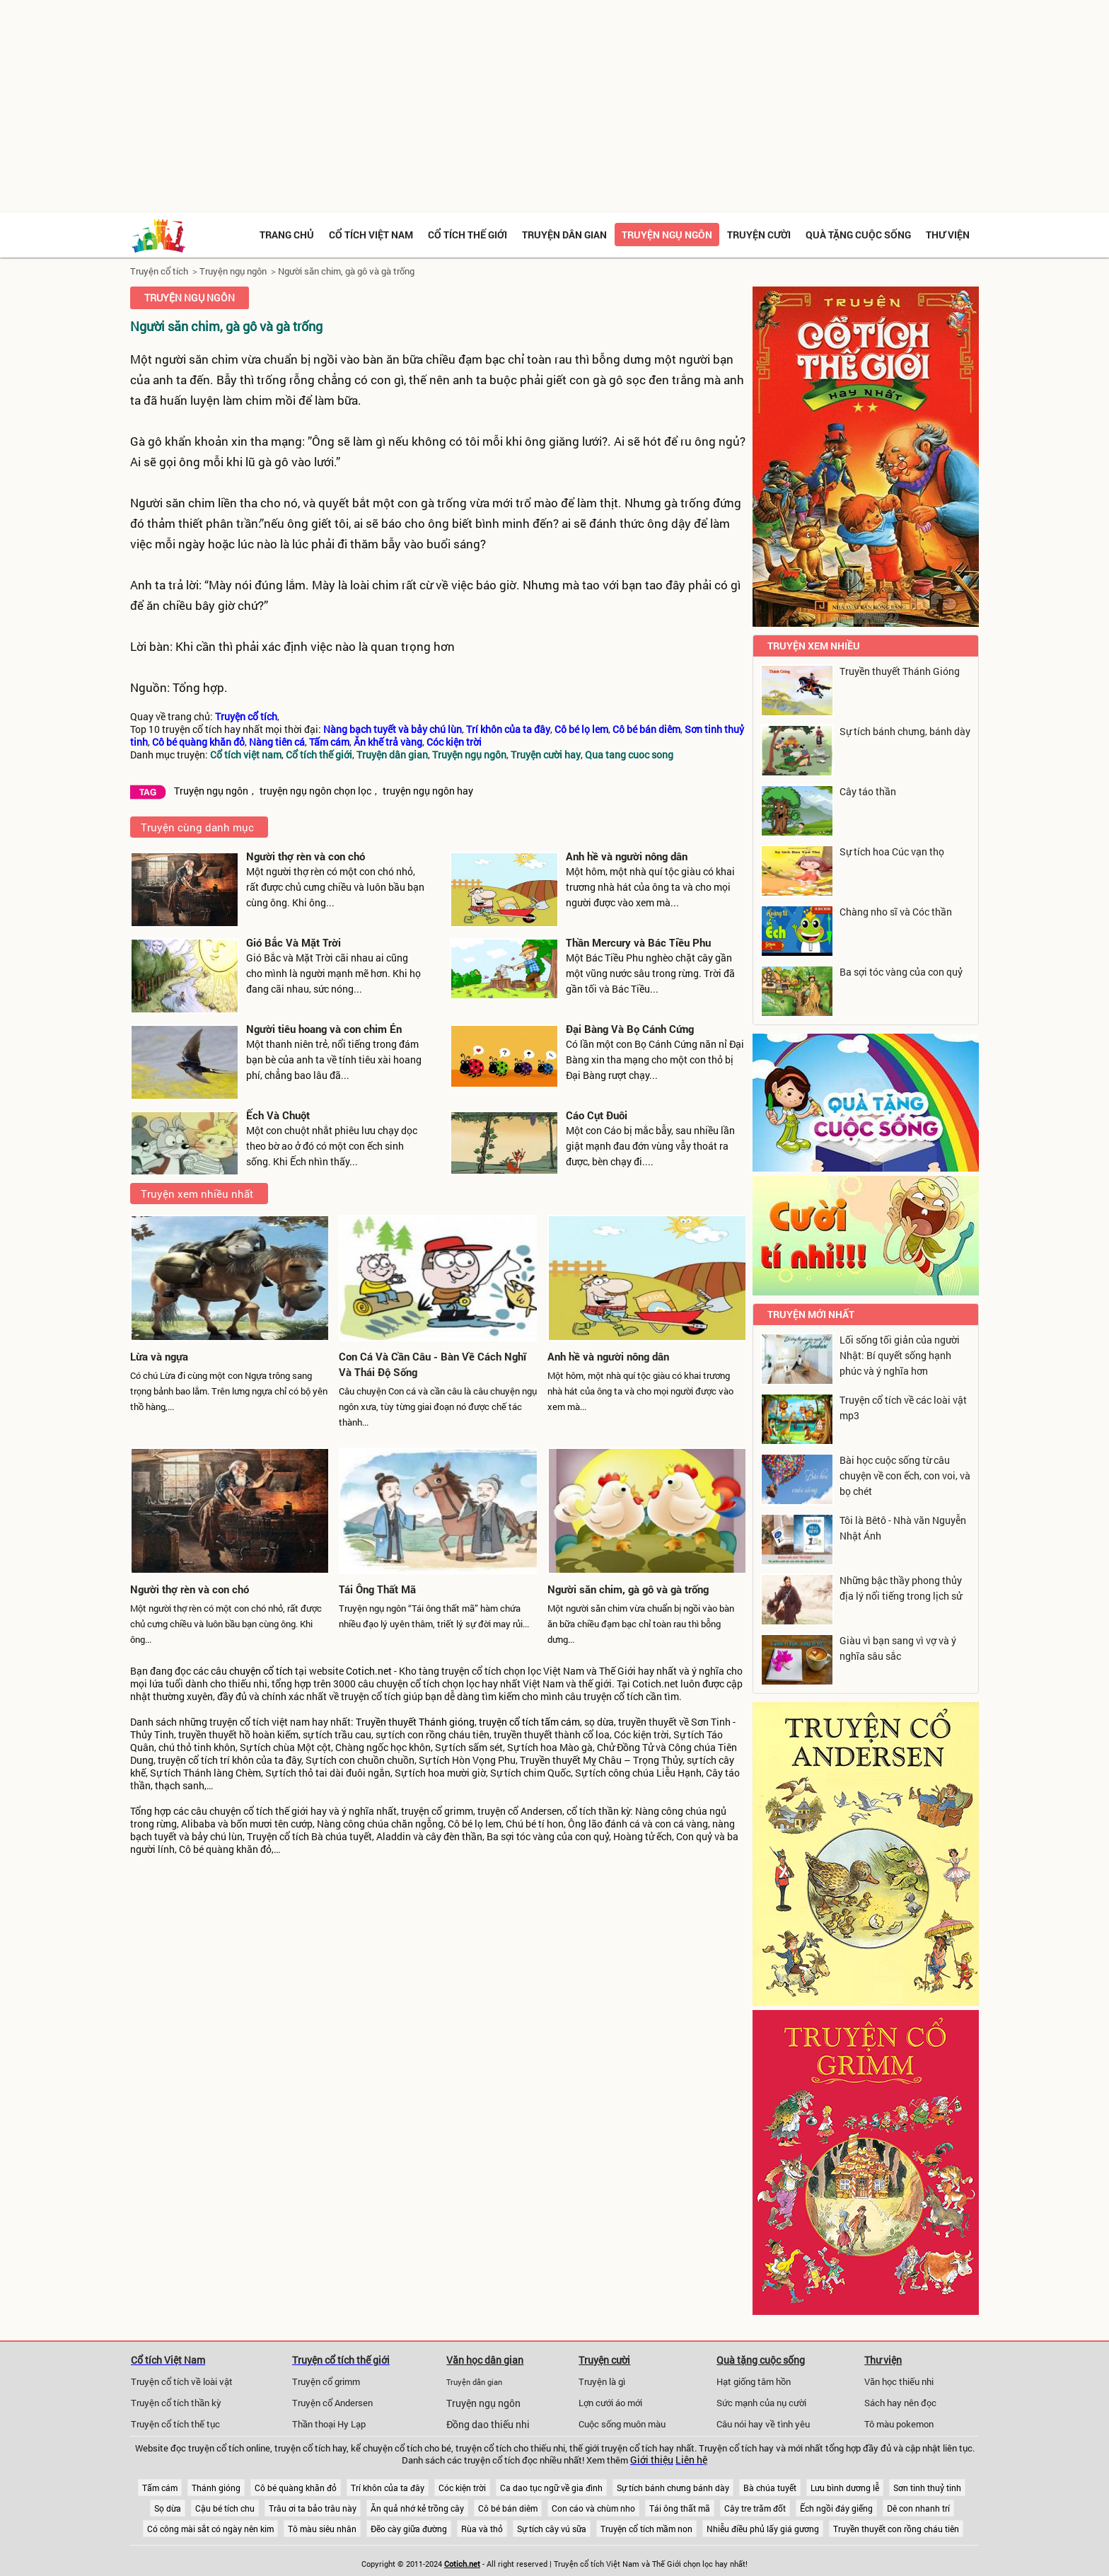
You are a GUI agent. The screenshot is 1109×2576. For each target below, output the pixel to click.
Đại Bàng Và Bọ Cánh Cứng (630, 1029)
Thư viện (948, 234)
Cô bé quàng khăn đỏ (296, 2487)
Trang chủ (287, 234)
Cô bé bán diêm (508, 2508)
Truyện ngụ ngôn (667, 234)
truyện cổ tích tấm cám (529, 1722)
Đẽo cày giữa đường (409, 2528)
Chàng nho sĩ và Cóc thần (896, 911)
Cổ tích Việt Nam (168, 2360)
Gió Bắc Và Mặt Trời (293, 942)
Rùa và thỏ (482, 2528)
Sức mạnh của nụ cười (761, 2402)
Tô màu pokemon (899, 2424)
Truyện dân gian (564, 234)
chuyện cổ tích (261, 1671)
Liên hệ (691, 2460)
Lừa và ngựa (159, 1356)
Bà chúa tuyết (769, 2487)
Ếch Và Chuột (278, 1115)
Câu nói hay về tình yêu (763, 2424)
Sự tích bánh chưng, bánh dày (905, 731)
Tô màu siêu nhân (322, 2528)
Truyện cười (759, 234)
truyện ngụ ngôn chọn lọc (315, 791)
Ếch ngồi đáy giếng (836, 2508)
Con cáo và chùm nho (593, 2508)
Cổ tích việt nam (371, 234)
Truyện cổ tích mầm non (646, 2528)
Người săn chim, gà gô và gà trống (346, 271)
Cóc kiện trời (462, 2487)
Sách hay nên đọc (900, 2402)
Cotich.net (369, 1671)
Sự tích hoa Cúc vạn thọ (892, 851)
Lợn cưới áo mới (610, 2402)
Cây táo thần (868, 791)
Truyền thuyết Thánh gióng (415, 1722)
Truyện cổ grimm (326, 2381)
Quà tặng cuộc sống (858, 234)
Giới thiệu (651, 2460)
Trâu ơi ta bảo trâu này (312, 2508)
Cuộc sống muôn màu (622, 2424)
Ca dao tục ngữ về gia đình (551, 2487)
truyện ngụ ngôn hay (428, 791)
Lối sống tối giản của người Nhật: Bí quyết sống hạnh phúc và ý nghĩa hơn (900, 1355)
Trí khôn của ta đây (387, 2487)
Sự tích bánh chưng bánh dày (673, 2487)
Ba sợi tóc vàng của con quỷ (901, 971)
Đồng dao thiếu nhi (488, 2424)
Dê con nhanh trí (918, 2508)
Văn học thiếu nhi (899, 2381)
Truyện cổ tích (159, 271)
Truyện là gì (602, 2381)
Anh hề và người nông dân (626, 856)
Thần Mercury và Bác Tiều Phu (638, 942)
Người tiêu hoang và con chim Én (324, 1029)
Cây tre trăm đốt (755, 2508)
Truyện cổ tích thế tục (175, 2424)
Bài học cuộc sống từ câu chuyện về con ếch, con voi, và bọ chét (905, 1475)
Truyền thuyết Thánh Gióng (900, 671)
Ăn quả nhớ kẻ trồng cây (417, 2508)
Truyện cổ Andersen (332, 2402)
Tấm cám (160, 2487)
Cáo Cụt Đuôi (596, 1115)
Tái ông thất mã (679, 2508)
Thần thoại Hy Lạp (329, 2424)
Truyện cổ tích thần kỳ (176, 2402)
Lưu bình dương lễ (845, 2487)
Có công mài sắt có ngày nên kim (210, 2528)
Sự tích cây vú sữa (551, 2528)
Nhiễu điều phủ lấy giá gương (763, 2528)
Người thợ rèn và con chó (305, 856)
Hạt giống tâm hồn (753, 2381)
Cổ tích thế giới (467, 234)
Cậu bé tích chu (225, 2508)
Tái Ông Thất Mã (377, 1589)
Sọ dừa (167, 2508)
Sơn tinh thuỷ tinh (927, 2487)
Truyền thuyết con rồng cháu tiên (896, 2528)
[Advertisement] (554, 106)
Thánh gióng (216, 2487)
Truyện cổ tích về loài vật (182, 2381)
